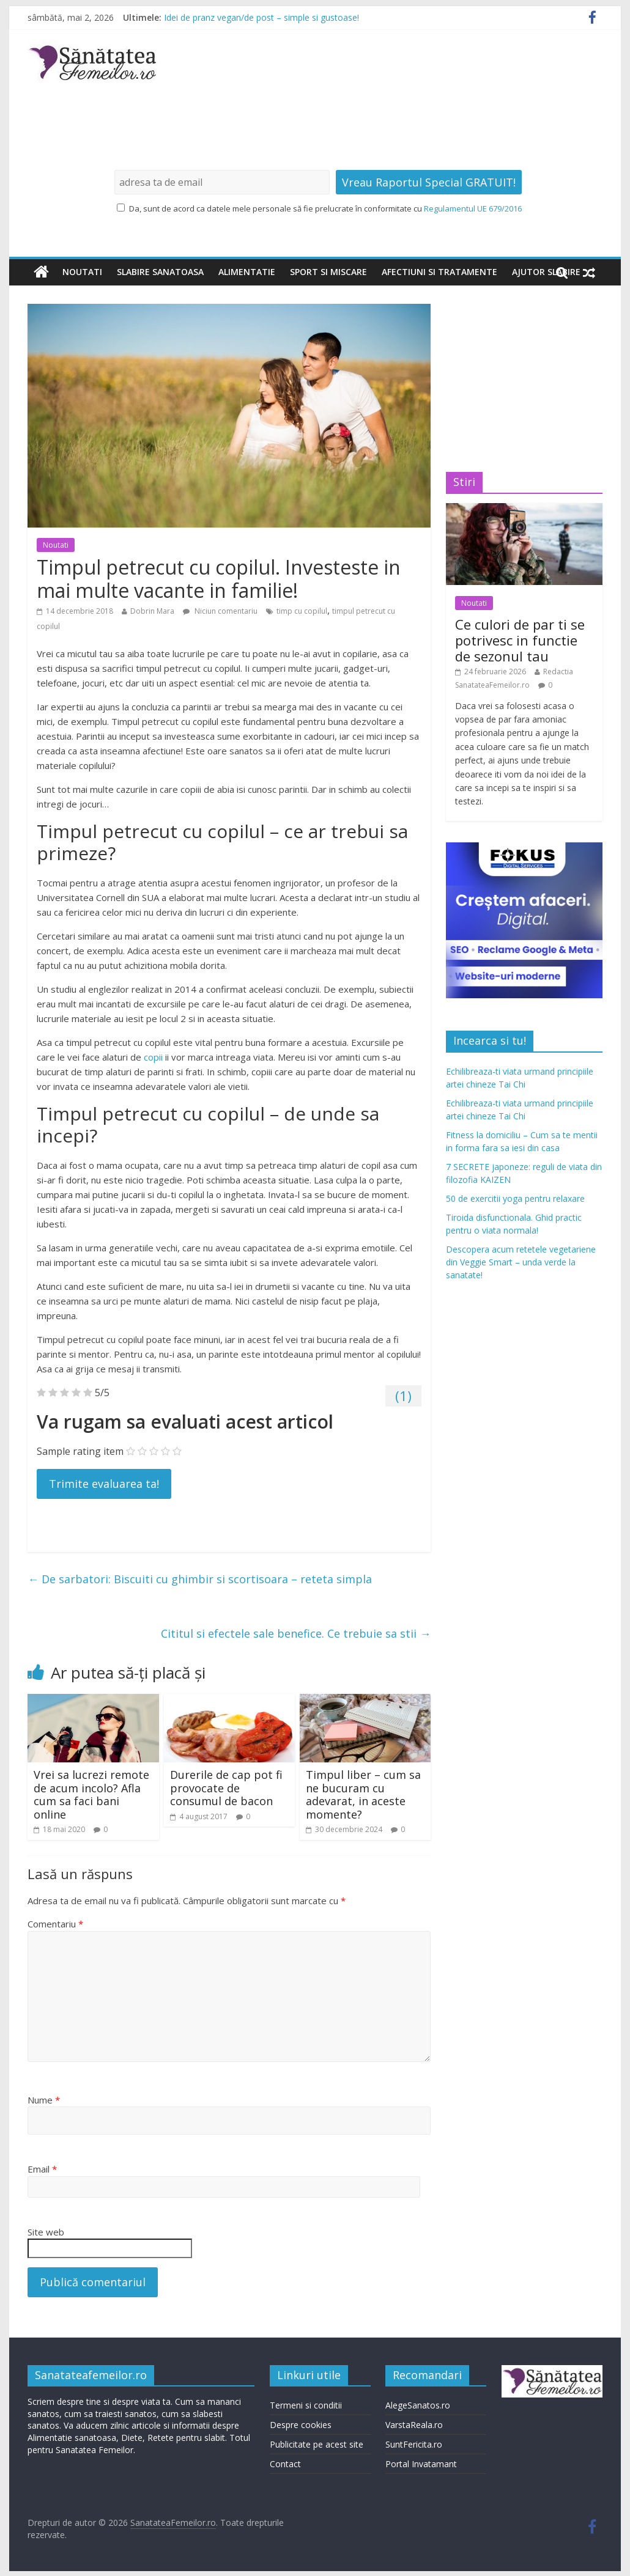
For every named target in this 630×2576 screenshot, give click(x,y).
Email (42, 2169)
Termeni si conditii (306, 2405)
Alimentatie (246, 272)
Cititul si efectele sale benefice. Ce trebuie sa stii (296, 1633)
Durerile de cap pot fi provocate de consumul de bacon (226, 1787)
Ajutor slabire (546, 272)
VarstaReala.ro (414, 2425)
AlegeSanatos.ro (417, 2405)
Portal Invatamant (421, 2464)
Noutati (82, 272)
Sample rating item (80, 1451)
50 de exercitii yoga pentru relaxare (515, 1198)
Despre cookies (301, 2425)
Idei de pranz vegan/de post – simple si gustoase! (261, 17)
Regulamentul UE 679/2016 (473, 208)
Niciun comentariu (220, 611)
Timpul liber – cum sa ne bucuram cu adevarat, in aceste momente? (363, 1794)
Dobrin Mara (152, 611)
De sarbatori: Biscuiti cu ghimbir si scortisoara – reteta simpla (200, 1579)
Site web (46, 2232)
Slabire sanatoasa (160, 272)
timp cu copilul (301, 611)
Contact (285, 2464)
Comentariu (55, 1924)
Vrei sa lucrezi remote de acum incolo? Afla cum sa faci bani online (91, 1794)
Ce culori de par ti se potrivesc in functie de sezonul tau (520, 640)
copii (154, 1057)
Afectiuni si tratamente (439, 272)
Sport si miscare (328, 272)
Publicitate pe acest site (316, 2444)
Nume (44, 2100)
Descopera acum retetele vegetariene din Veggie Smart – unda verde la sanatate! (521, 1262)
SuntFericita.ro (413, 2444)
